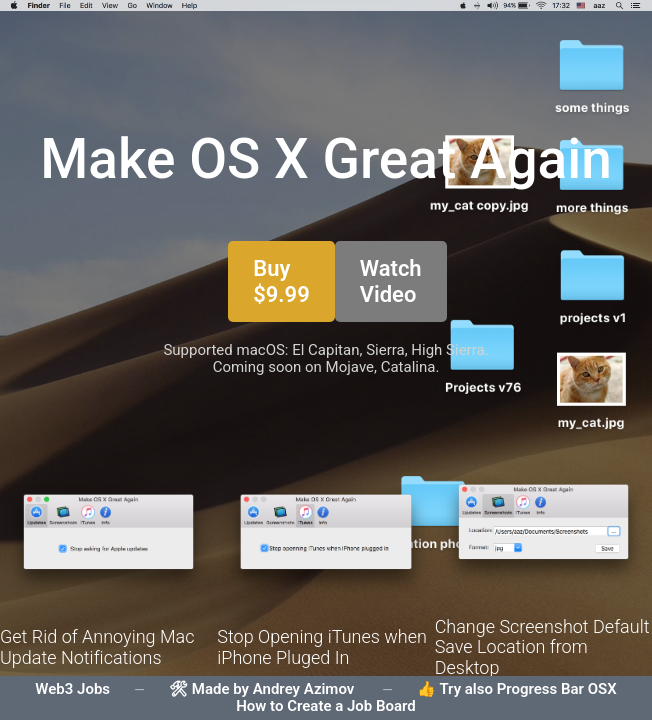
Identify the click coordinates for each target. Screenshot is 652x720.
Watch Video (391, 281)
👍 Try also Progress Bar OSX (517, 689)
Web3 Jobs (72, 689)
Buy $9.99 (281, 281)
